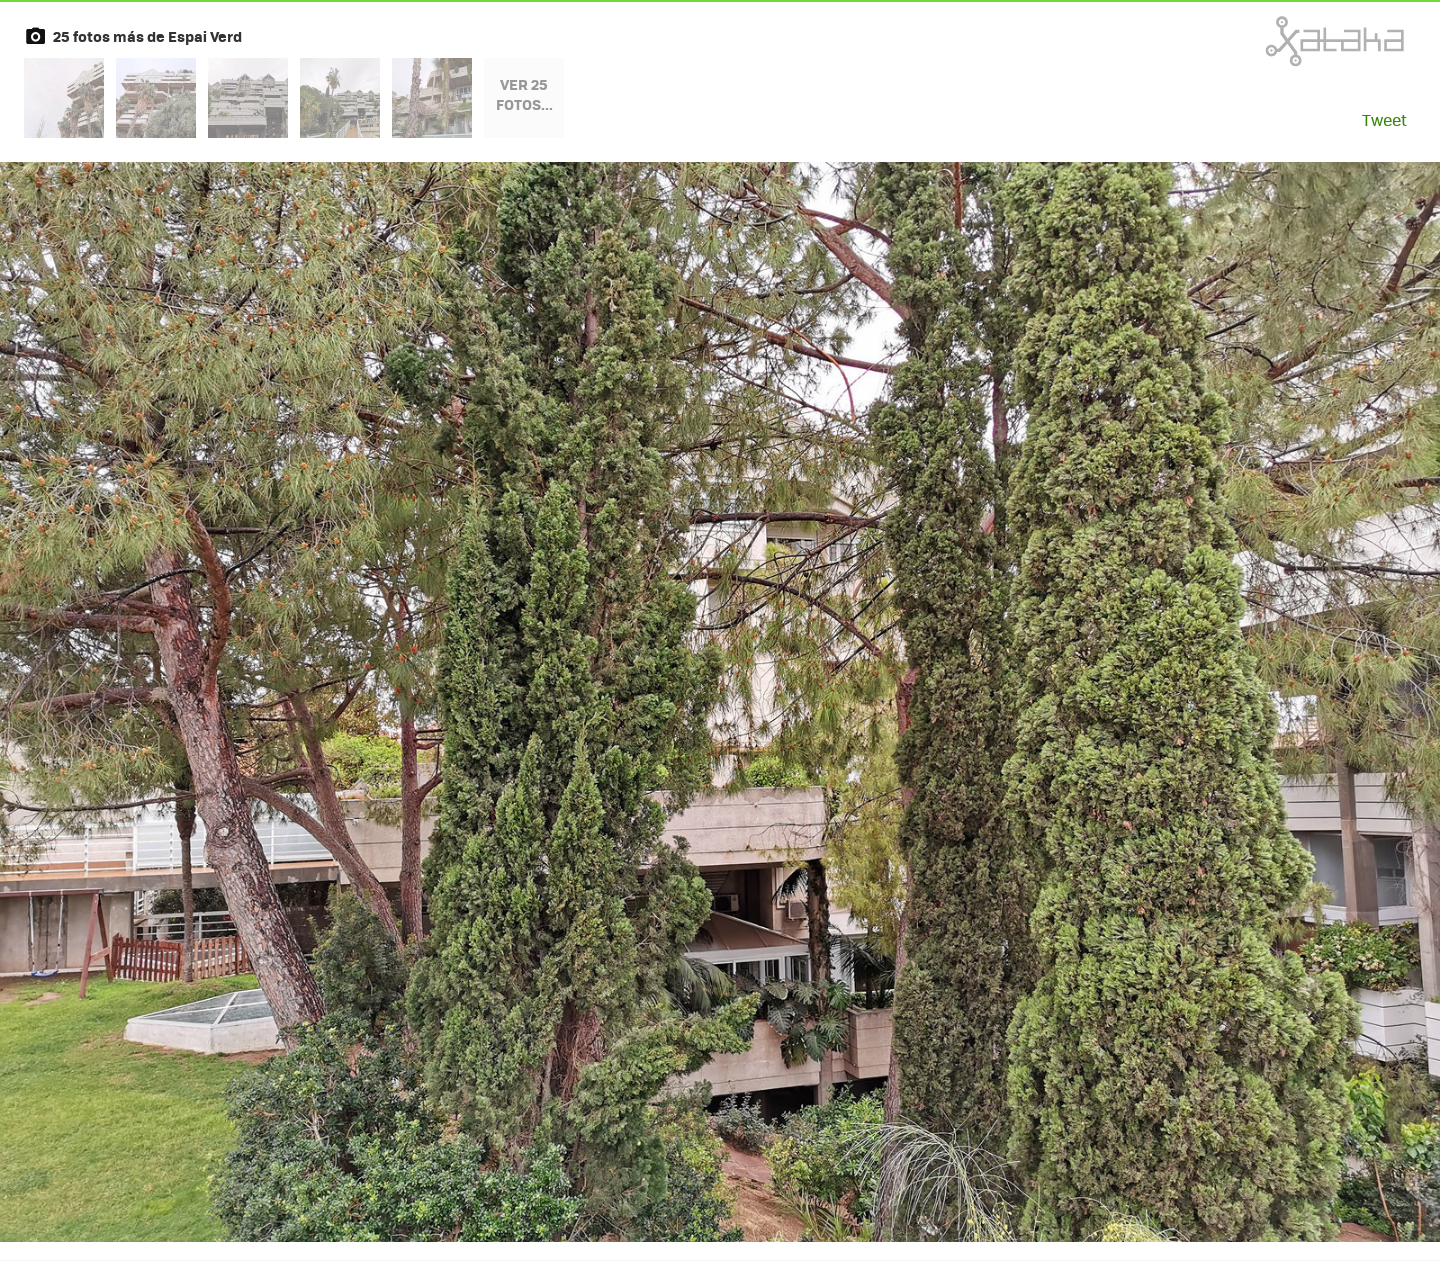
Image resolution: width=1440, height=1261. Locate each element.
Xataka (1291, 41)
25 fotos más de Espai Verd (147, 36)
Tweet (1384, 119)
